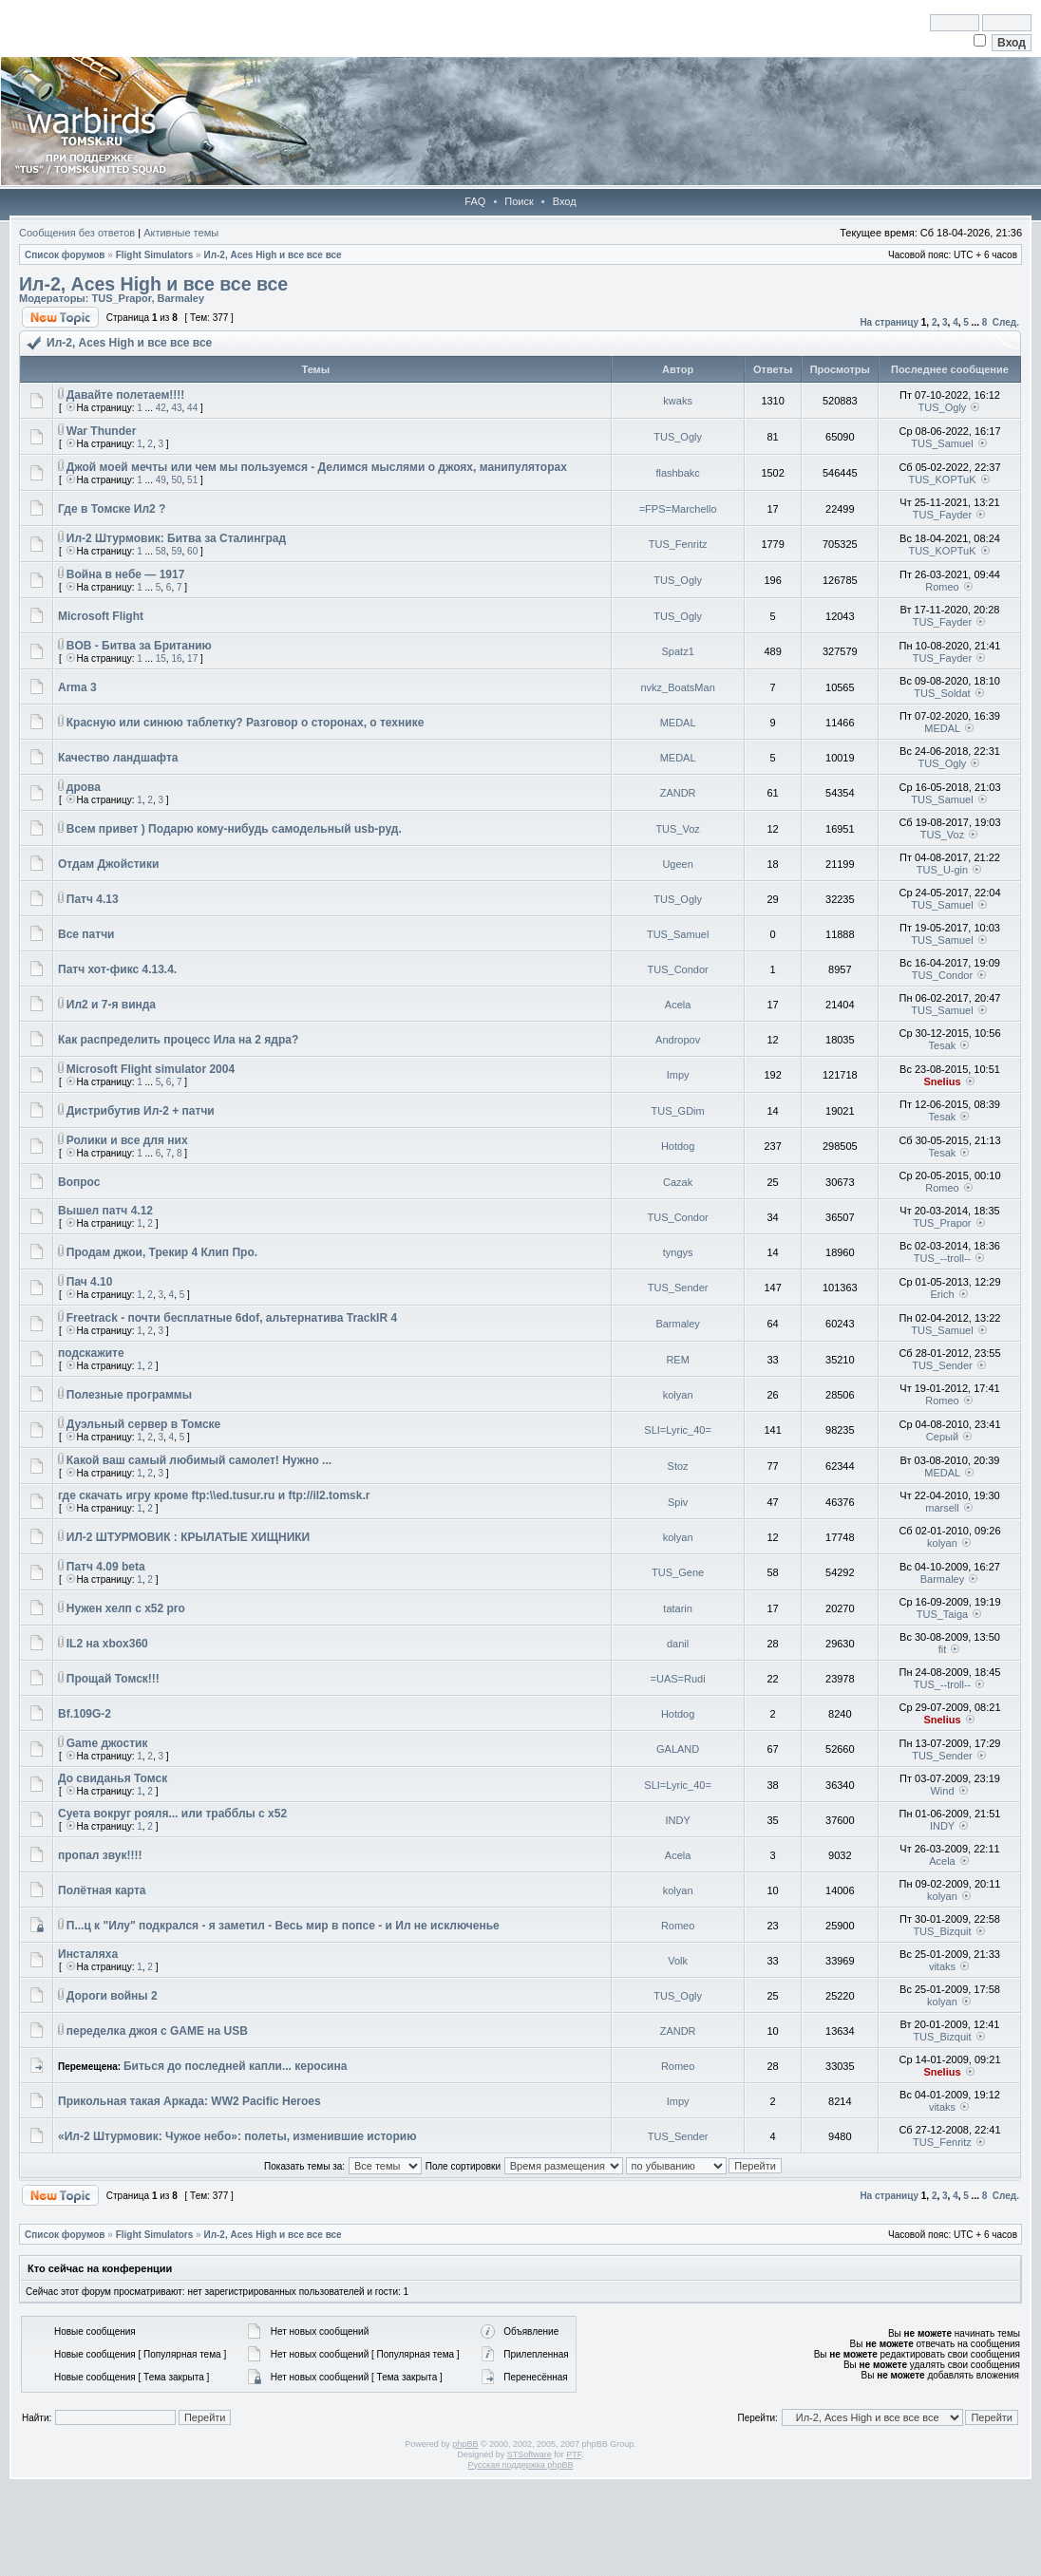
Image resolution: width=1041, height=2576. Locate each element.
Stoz (678, 1466)
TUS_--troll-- (943, 1258)
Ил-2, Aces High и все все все (272, 255)
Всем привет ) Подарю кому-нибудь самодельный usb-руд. (234, 829)
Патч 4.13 (92, 899)
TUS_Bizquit (942, 1931)
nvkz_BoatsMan (677, 687)
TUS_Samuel (942, 443)
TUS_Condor (678, 969)
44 (192, 408)
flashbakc (677, 473)
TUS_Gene (678, 1572)
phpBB (465, 2444)
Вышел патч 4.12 (105, 1210)
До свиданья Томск (112, 1778)
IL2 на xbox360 (107, 1643)
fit (942, 1649)
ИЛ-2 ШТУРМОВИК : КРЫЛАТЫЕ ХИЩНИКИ (188, 1537)
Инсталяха (88, 1954)
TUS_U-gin (942, 869)
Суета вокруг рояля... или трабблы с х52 (172, 1813)
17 (192, 658)
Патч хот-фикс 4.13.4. (117, 969)
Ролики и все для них (127, 1140)
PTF (573, 2454)
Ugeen (677, 864)
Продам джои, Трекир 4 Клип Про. (161, 1252)
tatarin (677, 1608)
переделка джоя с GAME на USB (157, 2031)
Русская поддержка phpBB (521, 2465)
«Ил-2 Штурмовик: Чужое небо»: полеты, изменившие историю (237, 2136)
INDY (677, 1820)
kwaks (677, 400)
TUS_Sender (678, 1287)
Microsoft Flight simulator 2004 (150, 1069)
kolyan (678, 1395)
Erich (942, 1294)
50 (176, 480)
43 (176, 408)
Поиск (518, 201)
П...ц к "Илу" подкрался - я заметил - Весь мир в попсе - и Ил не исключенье (283, 1925)
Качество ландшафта (118, 757)
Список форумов (65, 255)
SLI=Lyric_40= (677, 1430)
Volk (678, 1960)
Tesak (942, 1045)
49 (161, 480)
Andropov (677, 1039)
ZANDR (678, 793)
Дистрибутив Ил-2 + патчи (140, 1111)
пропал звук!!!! (100, 1855)
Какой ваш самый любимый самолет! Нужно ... (198, 1460)
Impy (678, 1075)
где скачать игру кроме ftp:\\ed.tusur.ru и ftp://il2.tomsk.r (213, 1495)
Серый (942, 1436)
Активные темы (180, 232)
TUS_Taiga (942, 1614)
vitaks (942, 1966)
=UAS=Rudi (678, 1678)
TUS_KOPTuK (941, 479)
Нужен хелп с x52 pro (125, 1608)
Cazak (677, 1182)
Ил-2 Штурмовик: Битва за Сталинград (176, 538)
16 (176, 658)
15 (161, 658)
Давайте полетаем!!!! (125, 395)
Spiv (678, 1502)
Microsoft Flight (100, 616)
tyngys (678, 1252)
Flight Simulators (155, 255)
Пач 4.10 (89, 1281)
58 (161, 551)
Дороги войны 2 (112, 1996)
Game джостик (107, 1743)
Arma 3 (77, 687)
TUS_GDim (678, 1111)
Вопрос (79, 1182)
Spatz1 (678, 651)
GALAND (677, 1749)
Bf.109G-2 (84, 1713)
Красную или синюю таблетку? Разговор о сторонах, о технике (245, 722)
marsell (941, 1508)
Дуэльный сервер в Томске (143, 1424)
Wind (942, 1790)
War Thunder (101, 431)
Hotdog (677, 1146)
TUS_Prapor (121, 298)
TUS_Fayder (942, 514)
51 (192, 480)
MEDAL (678, 722)
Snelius (941, 1081)
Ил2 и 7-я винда (111, 1004)
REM (677, 1359)
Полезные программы (129, 1394)
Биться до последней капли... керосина (235, 2066)
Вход (565, 201)
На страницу (889, 322)
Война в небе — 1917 (125, 574)
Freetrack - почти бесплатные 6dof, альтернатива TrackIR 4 (231, 1318)
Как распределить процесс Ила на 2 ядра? (178, 1039)
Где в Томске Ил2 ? (111, 509)
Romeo (941, 586)
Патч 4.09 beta (105, 1566)
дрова (83, 787)
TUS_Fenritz (678, 544)
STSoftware (529, 2454)
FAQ (474, 201)
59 (176, 551)
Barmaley (181, 298)
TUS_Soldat (942, 693)
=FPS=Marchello (678, 509)
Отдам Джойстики (108, 864)
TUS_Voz (677, 829)
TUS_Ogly (942, 407)
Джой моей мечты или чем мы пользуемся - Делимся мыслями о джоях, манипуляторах (316, 467)
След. (1006, 322)
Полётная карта (102, 1890)
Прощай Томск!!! (113, 1678)
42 (161, 408)
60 (192, 551)
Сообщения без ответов (77, 232)
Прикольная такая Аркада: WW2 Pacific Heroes (189, 2101)
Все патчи (86, 934)
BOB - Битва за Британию (139, 645)
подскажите (91, 1353)
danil (678, 1643)
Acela (678, 1004)
